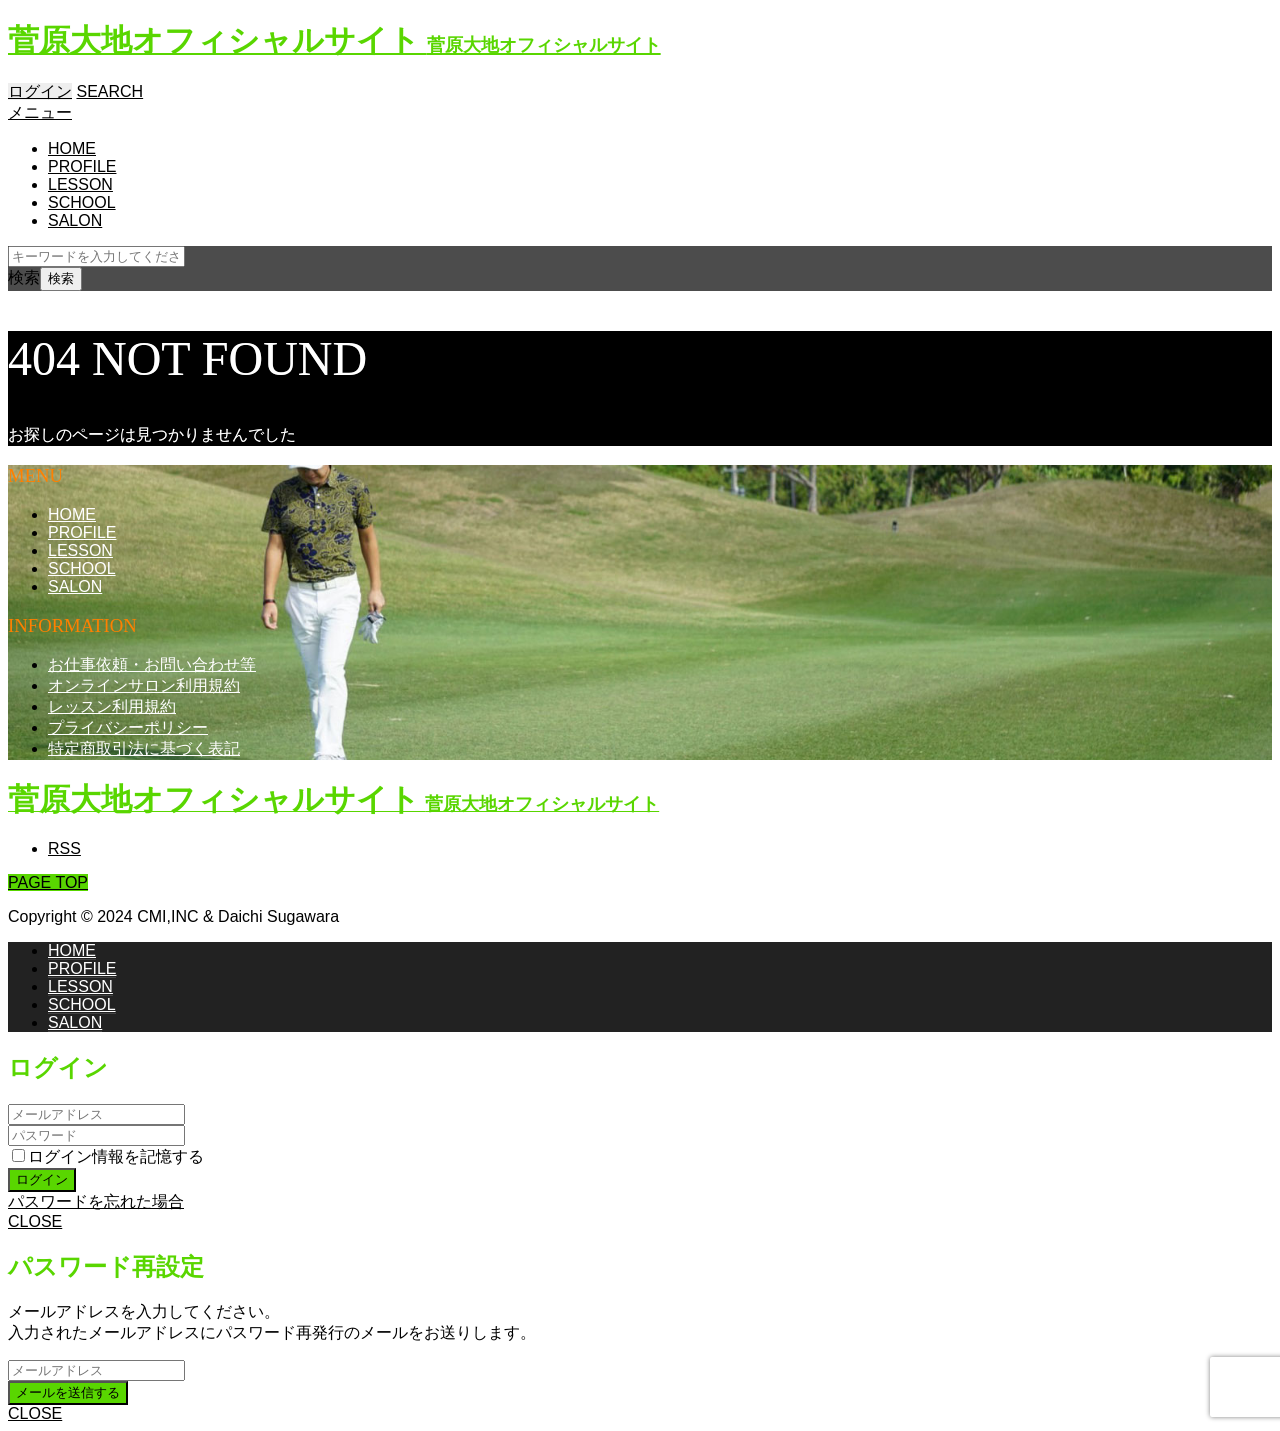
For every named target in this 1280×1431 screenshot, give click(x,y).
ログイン (40, 91)
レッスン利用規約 (112, 706)
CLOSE (35, 1221)
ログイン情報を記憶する (108, 1156)
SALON (75, 220)
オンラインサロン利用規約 (144, 685)
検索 (24, 277)
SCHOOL (82, 202)
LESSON (80, 184)
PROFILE (82, 166)
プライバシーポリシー (128, 727)
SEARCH (109, 91)
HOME (72, 148)
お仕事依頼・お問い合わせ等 (152, 664)
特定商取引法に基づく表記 (144, 748)
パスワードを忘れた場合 (96, 1201)
